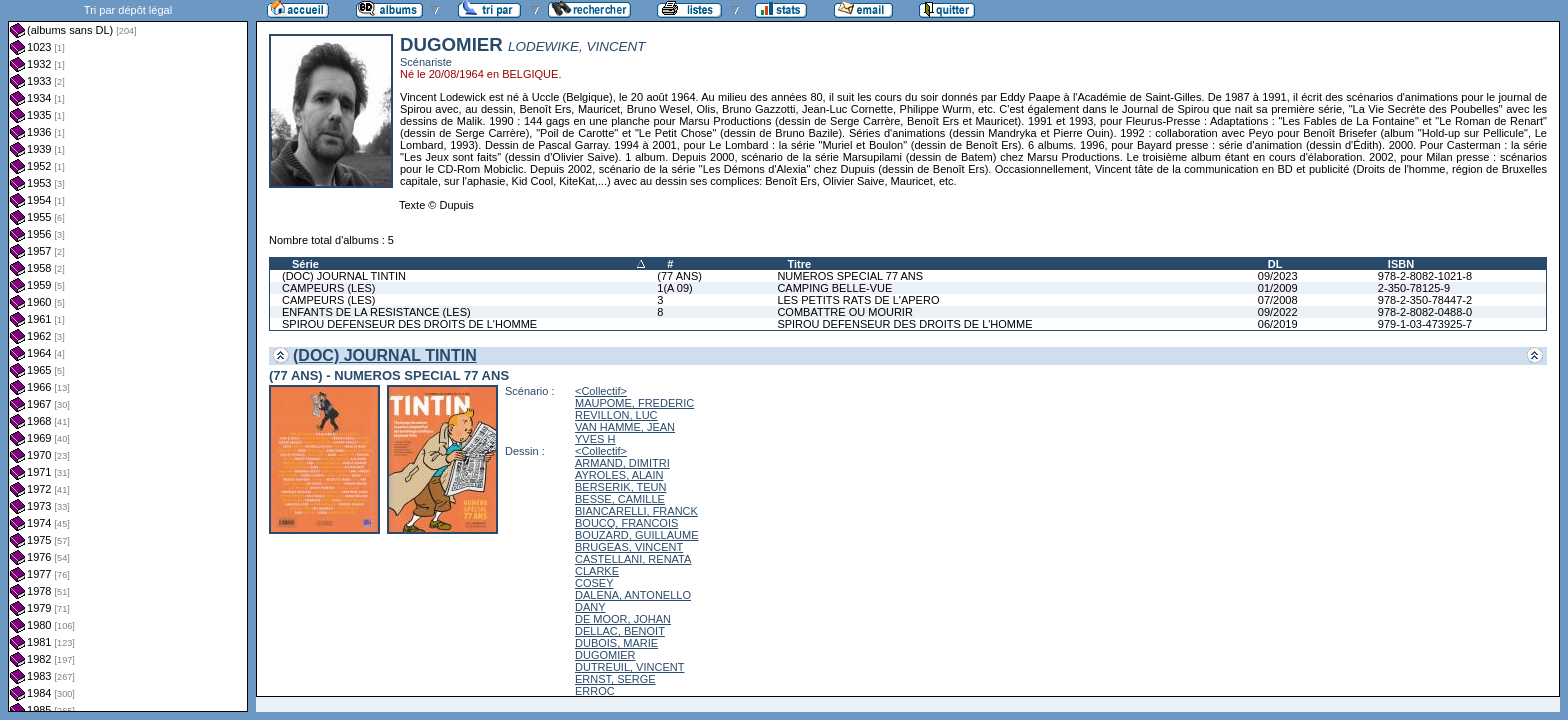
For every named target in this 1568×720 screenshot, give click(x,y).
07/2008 (1278, 300)
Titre (799, 264)
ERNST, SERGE (615, 679)
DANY (590, 607)
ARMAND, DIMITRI (622, 463)
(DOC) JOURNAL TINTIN (344, 276)
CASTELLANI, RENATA (633, 559)
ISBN (1401, 264)
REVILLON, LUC (616, 415)
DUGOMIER (605, 655)
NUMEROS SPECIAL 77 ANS (850, 276)
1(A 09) (674, 288)
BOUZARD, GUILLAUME (636, 535)
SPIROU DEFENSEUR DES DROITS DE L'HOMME (409, 324)
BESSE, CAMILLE (620, 499)
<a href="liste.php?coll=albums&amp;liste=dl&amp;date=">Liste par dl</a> (128, 356)
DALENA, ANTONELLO (633, 595)
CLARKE (597, 571)
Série (305, 264)
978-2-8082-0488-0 (1425, 312)
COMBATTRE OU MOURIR (844, 312)
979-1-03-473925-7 (1425, 324)
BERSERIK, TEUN (621, 487)
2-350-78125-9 (1414, 288)
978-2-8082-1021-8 (1425, 276)
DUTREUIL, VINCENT (629, 667)
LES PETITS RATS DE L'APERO (858, 300)
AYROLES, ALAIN (619, 475)
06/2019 (1278, 324)
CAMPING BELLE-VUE (834, 288)
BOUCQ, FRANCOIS (626, 523)
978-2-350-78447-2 (1425, 300)
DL (1275, 264)
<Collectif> (601, 391)
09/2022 (1278, 312)
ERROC (595, 691)
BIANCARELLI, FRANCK (636, 511)
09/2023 (1278, 276)
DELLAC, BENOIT (620, 631)
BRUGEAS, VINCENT (629, 547)
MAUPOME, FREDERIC (634, 403)
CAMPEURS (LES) (329, 288)
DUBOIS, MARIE (616, 643)
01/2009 (1278, 288)
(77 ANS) (679, 276)
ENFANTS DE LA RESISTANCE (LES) (376, 312)
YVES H (595, 439)
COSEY (594, 583)
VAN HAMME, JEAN (625, 427)
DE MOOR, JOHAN (623, 619)
